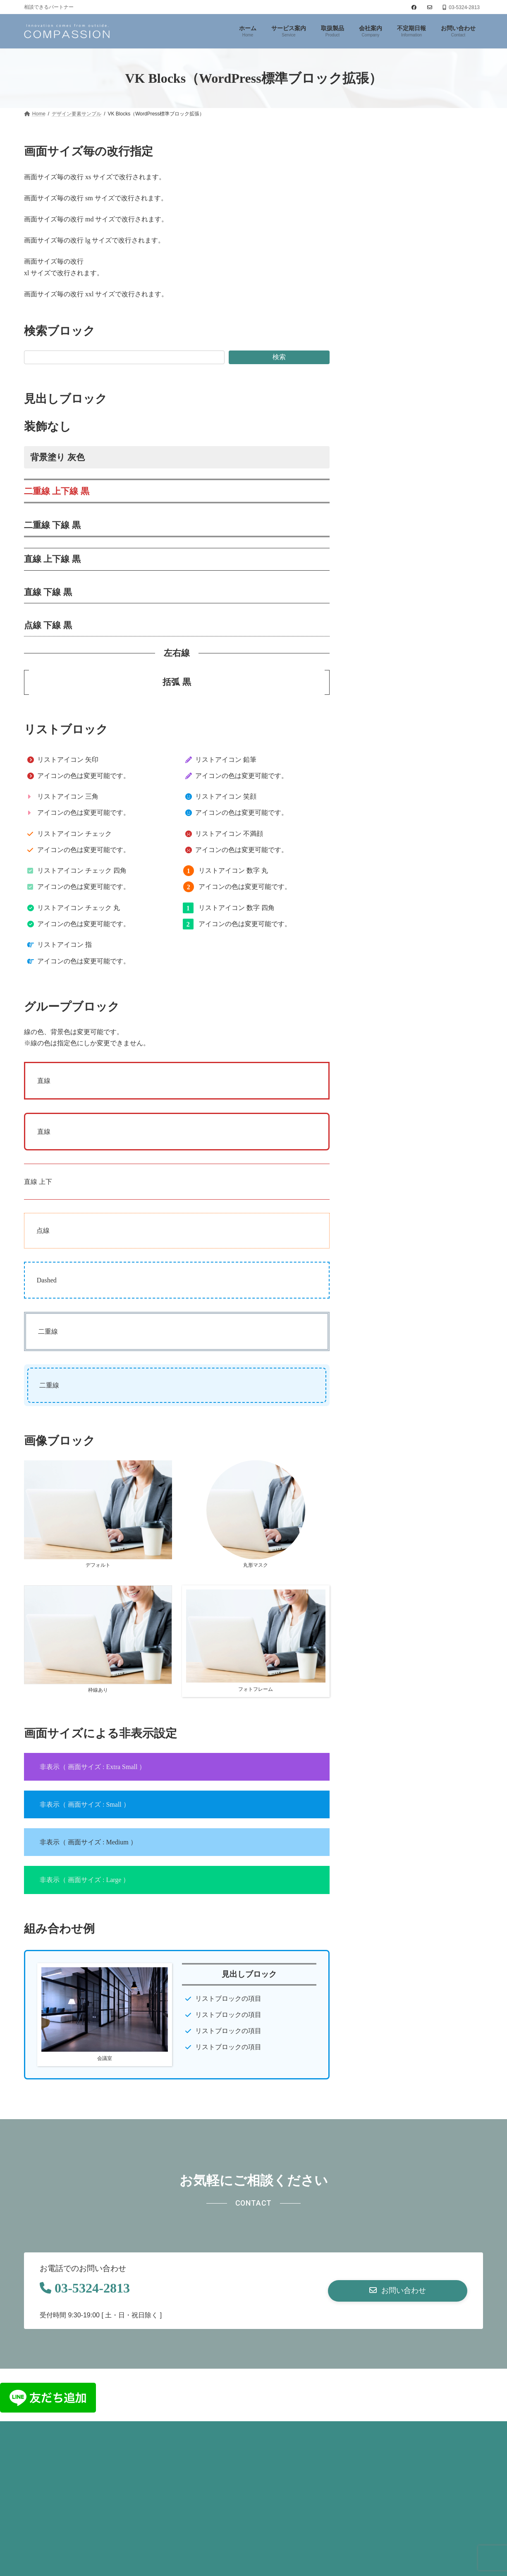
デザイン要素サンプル (393, 179)
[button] (397, 2291)
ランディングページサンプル (399, 304)
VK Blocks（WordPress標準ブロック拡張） (417, 192)
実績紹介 (373, 272)
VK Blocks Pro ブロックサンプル (403, 240)
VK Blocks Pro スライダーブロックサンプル (418, 224)
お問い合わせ (128, 2431)
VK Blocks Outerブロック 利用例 (403, 288)
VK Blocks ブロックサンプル (398, 208)
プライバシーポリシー (62, 2431)
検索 (279, 356)
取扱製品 (373, 256)
